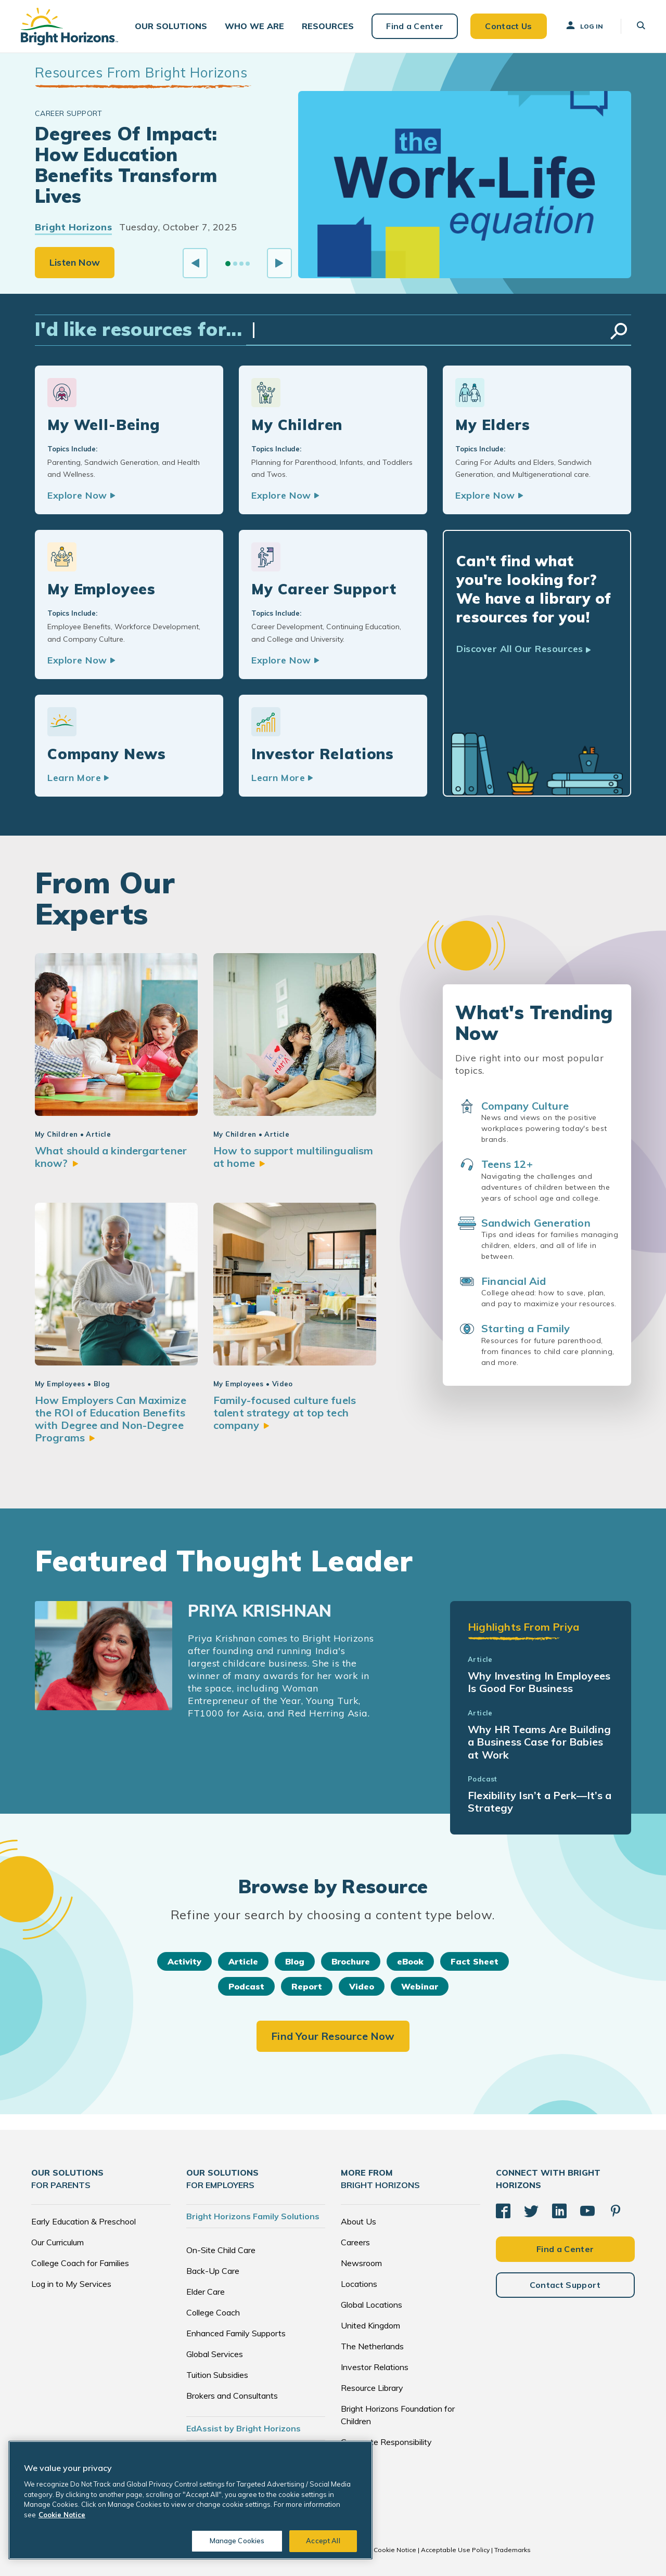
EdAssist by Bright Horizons (243, 2428)
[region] (190, 2500)
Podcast (246, 1986)
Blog (294, 1961)
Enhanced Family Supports (236, 2333)
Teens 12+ (507, 1163)
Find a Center (414, 26)
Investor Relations (374, 2367)
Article (243, 1961)
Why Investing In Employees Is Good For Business (539, 1682)
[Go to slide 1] (227, 263)
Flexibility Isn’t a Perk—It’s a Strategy (539, 1801)
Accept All (323, 2540)
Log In (584, 25)
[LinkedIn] (559, 2211)
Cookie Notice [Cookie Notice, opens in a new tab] (62, 2514)
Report (306, 1986)
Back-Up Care (212, 2271)
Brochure (350, 1961)
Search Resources (618, 331)
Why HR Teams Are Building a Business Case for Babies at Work (539, 1742)
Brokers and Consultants (232, 2395)
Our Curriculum (57, 2242)
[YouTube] (587, 2211)
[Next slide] (279, 263)
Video (361, 1986)
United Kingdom (370, 2325)
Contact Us (508, 26)
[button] (171, 26)
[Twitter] (531, 2211)
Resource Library (372, 2388)
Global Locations (371, 2304)
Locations (359, 2284)
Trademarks (512, 2550)
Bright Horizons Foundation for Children (398, 2414)
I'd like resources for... (138, 329)
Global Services (214, 2354)
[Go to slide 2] (235, 264)
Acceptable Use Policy (455, 2550)
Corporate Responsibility (386, 2442)
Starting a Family (525, 1328)
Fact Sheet (474, 1961)
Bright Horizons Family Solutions (252, 2216)
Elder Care (205, 2291)
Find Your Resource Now (332, 2035)
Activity (184, 1961)
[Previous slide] (195, 263)
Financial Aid (513, 1280)
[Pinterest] (615, 2211)
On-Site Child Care (220, 2250)
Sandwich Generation (536, 1222)
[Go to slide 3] (241, 264)
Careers (355, 2242)
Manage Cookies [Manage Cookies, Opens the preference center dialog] (237, 2540)
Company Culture (525, 1105)
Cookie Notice (395, 2550)
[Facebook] (503, 2211)
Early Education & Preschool (83, 2221)
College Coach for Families (80, 2263)
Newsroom (361, 2263)
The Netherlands (372, 2346)
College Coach (213, 2312)
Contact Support (565, 2285)
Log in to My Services (71, 2284)
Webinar (419, 1986)
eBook (410, 1961)
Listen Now (74, 262)
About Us (358, 2221)
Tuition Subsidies (217, 2375)
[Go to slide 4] (248, 264)
